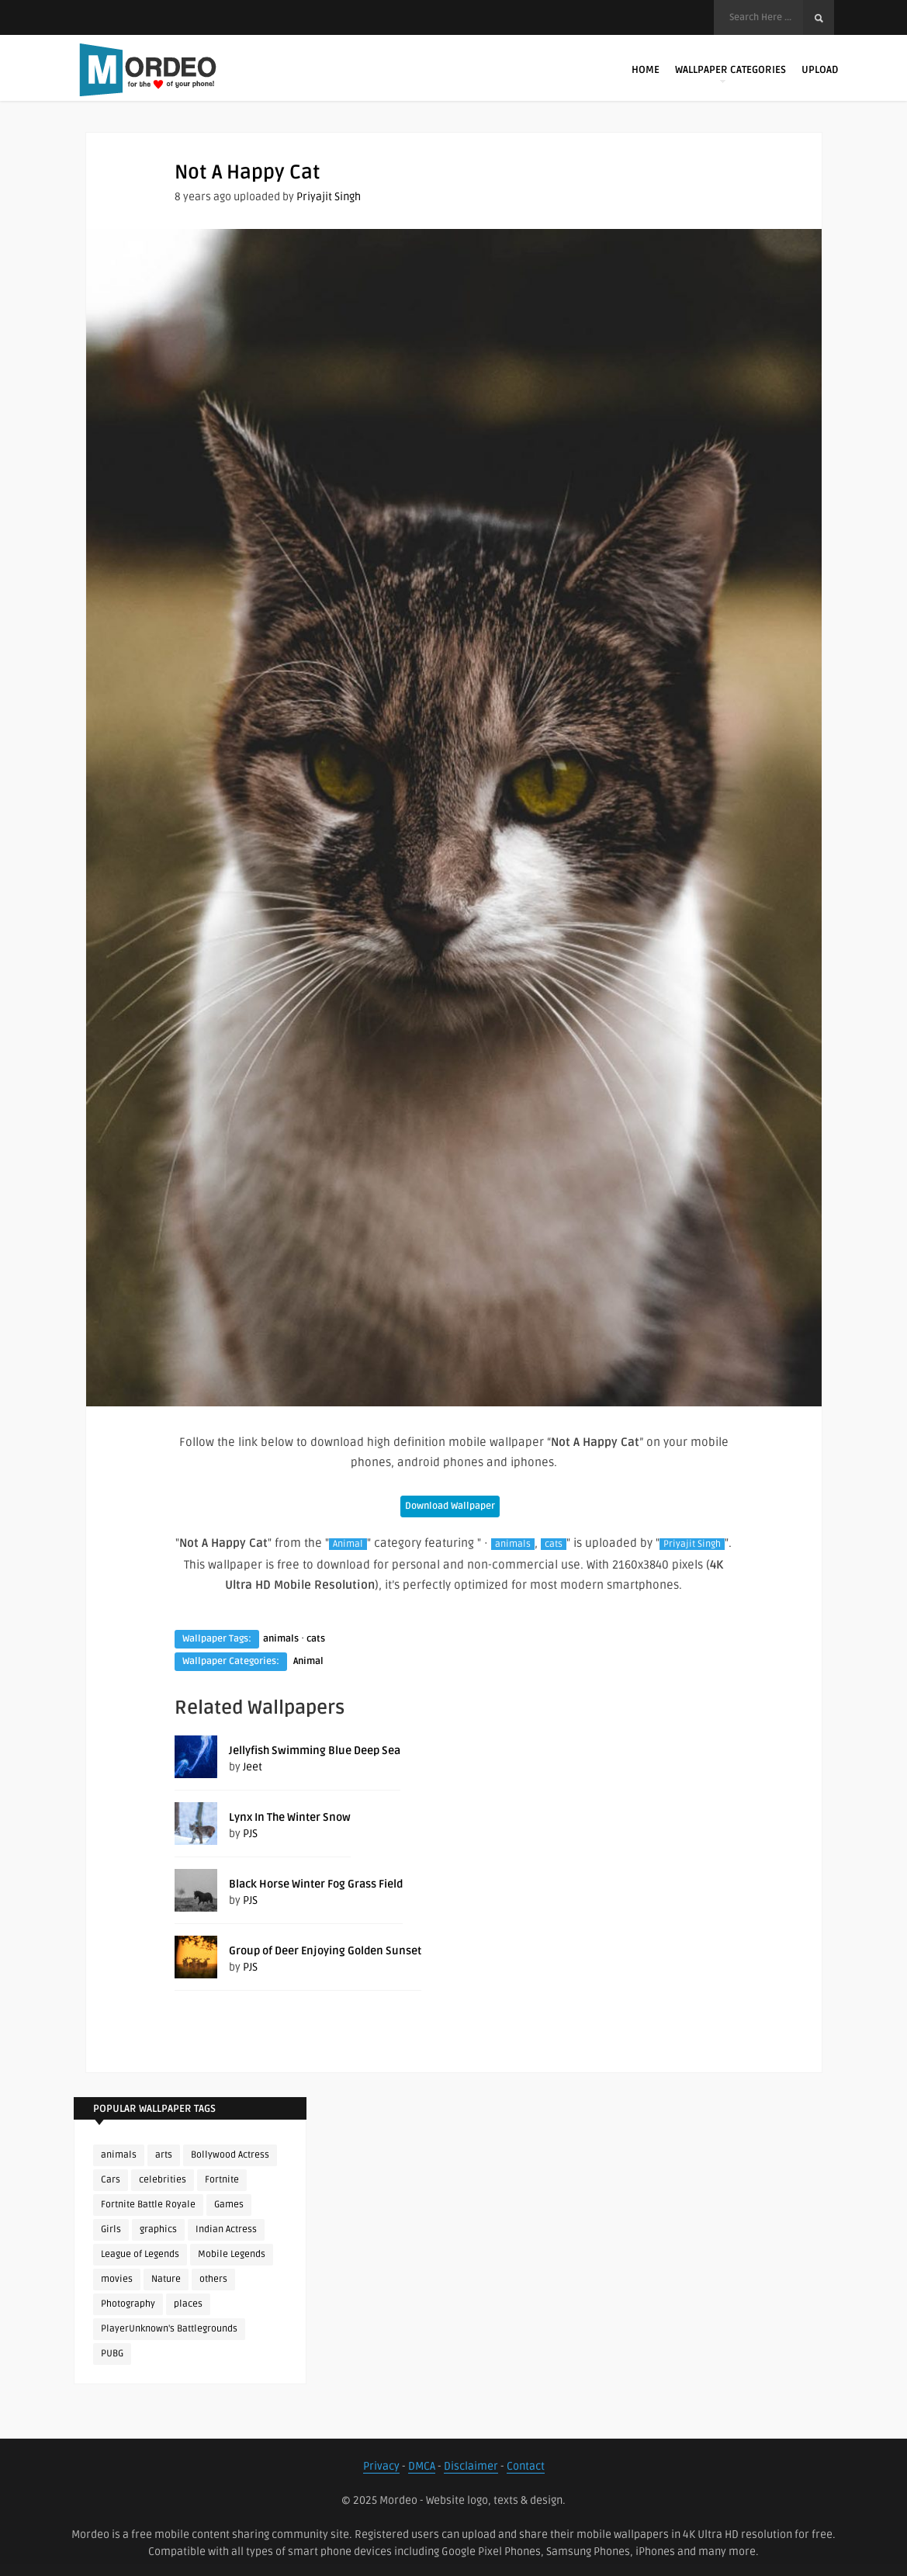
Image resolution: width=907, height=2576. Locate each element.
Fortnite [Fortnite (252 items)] (222, 2180)
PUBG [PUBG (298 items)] (112, 2353)
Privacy (381, 2466)
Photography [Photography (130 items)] (128, 2304)
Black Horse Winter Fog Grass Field (316, 1884)
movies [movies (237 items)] (117, 2279)
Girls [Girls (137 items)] (111, 2229)
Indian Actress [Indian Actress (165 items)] (226, 2229)
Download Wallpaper (450, 1506)
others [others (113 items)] (213, 2279)
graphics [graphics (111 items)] (158, 2229)
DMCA (421, 2466)
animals (513, 1544)
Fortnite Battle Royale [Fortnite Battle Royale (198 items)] (148, 2204)
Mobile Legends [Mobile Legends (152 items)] (231, 2254)
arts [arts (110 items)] (163, 2155)
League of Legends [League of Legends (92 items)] (140, 2254)
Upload (819, 70)
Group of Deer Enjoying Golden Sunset (325, 1950)
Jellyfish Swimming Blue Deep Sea (314, 1750)
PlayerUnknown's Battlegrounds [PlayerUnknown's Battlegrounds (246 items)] (169, 2329)
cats (554, 1544)
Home (645, 70)
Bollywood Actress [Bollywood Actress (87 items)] (230, 2155)
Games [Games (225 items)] (229, 2204)
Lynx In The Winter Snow (290, 1817)
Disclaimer (471, 2466)
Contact (526, 2466)
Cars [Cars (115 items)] (110, 2180)
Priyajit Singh (328, 196)
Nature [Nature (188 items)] (166, 2279)
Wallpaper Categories (730, 73)
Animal (348, 1544)
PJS (250, 1833)
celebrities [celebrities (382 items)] (162, 2180)
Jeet (252, 1766)
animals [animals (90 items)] (119, 2155)
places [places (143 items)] (188, 2304)
